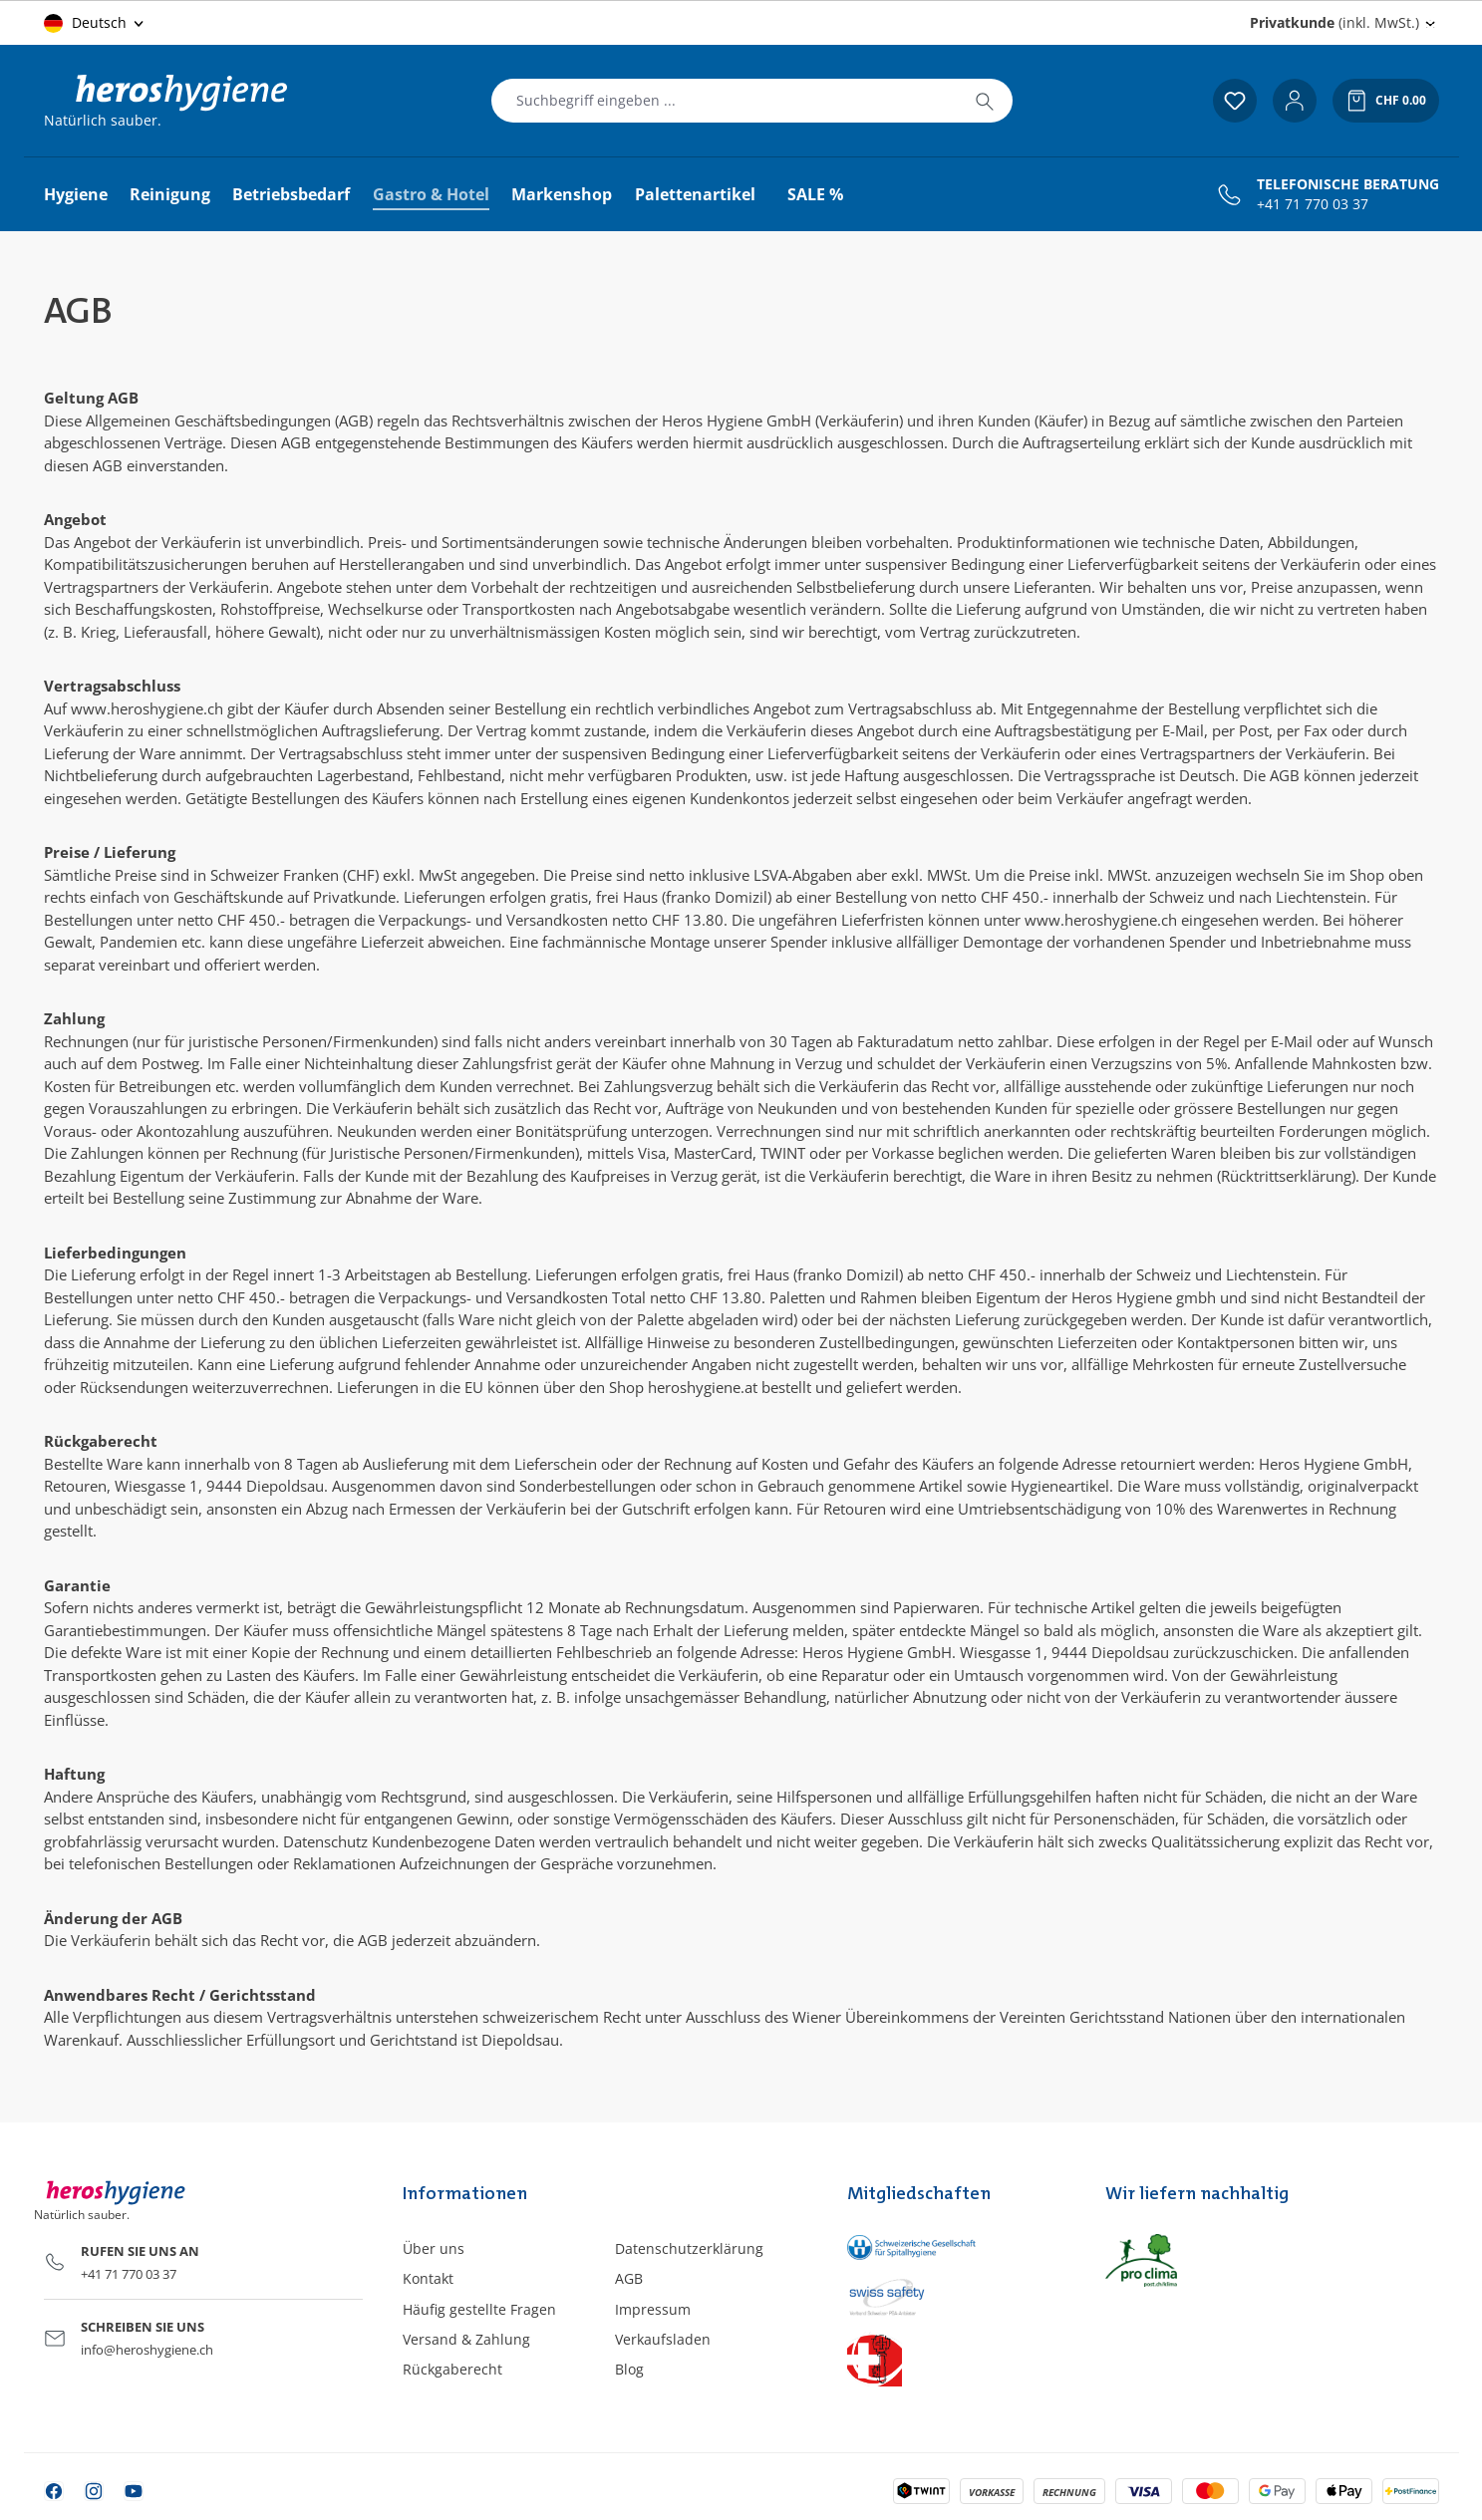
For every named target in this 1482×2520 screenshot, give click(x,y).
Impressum (653, 2309)
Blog (629, 2369)
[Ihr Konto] (1295, 101)
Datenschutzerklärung (689, 2248)
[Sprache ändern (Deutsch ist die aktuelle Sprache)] (95, 23)
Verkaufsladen (663, 2339)
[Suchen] (985, 101)
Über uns (433, 2248)
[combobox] (724, 101)
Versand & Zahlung (466, 2339)
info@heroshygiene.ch (147, 2350)
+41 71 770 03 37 (1312, 204)
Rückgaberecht (452, 2369)
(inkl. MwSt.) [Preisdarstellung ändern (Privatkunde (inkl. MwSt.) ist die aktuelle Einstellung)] (1334, 22)
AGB (629, 2278)
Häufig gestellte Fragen (479, 2309)
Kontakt (428, 2278)
